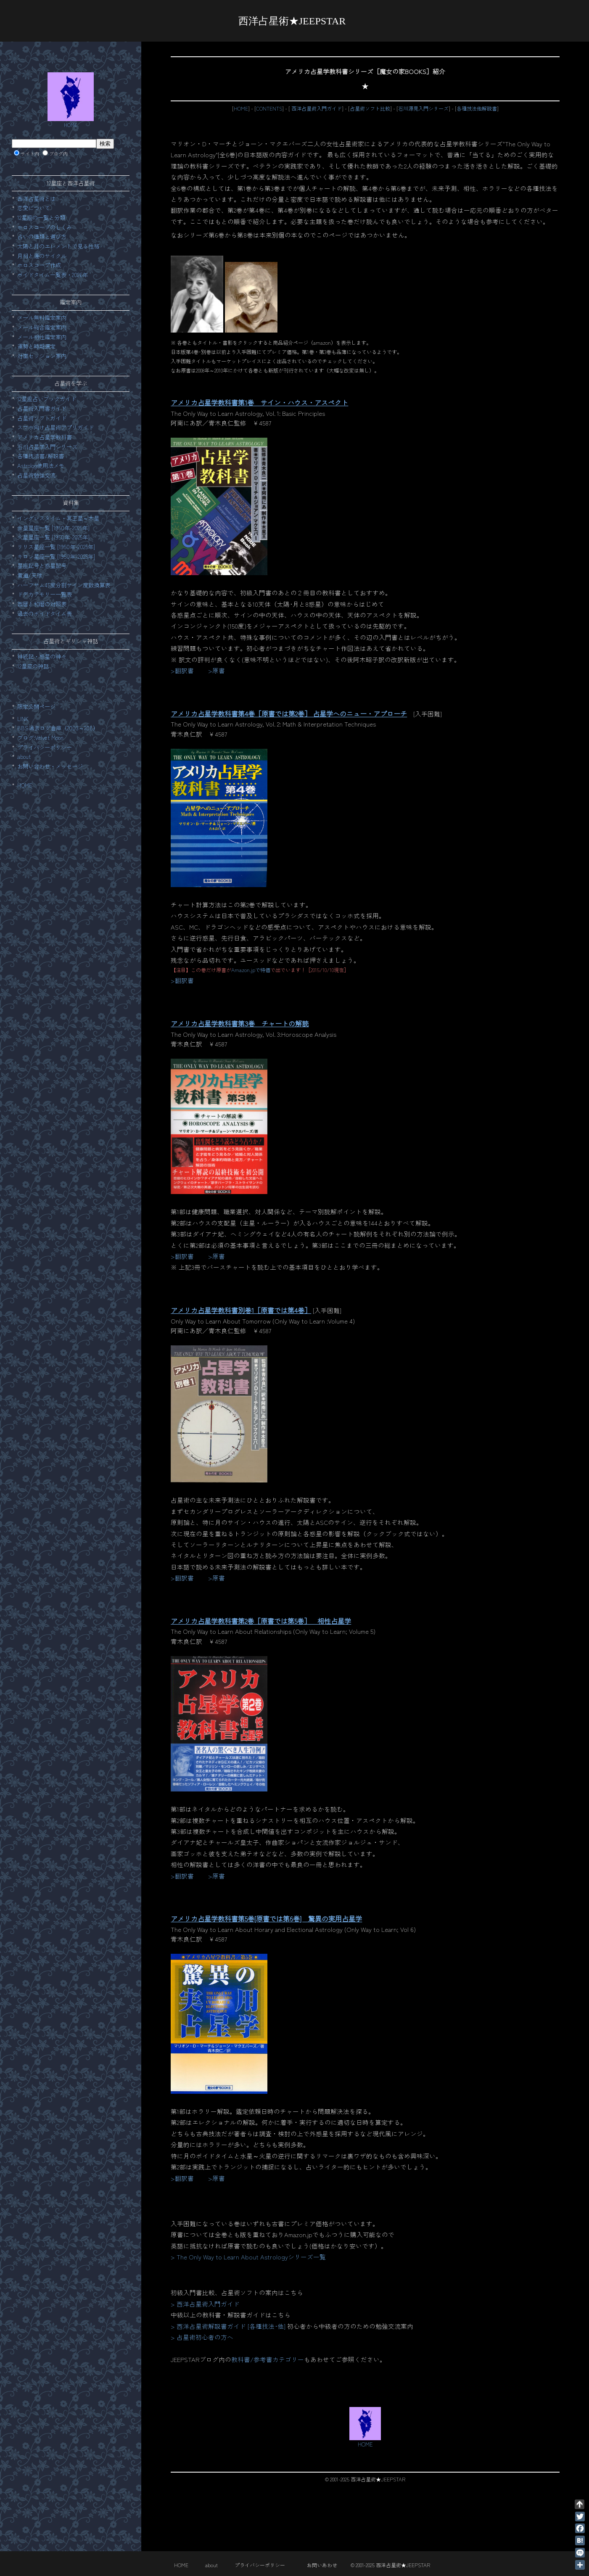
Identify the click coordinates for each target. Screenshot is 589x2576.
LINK (23, 719)
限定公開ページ (36, 707)
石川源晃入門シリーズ (423, 108)
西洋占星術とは (36, 199)
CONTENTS (269, 108)
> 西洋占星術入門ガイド (205, 2303)
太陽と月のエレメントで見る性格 (58, 246)
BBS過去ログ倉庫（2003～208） (57, 728)
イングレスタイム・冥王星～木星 (58, 518)
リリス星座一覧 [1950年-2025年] (56, 547)
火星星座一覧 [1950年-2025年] (53, 537)
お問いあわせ (322, 2564)
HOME (241, 108)
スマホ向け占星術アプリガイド (55, 427)
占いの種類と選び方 (41, 236)
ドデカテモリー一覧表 (44, 594)
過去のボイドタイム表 (44, 614)
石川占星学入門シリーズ (47, 447)
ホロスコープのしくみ (44, 227)
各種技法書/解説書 (40, 456)
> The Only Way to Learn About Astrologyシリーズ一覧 (248, 2256)
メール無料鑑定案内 (41, 318)
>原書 (216, 670)
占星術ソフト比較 (370, 108)
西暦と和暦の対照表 (41, 604)
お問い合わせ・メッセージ (50, 766)
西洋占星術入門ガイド (316, 108)
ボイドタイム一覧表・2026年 (52, 275)
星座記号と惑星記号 (41, 566)
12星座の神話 (33, 666)
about (24, 757)
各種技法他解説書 (477, 108)
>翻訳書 (182, 670)
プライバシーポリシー (44, 747)
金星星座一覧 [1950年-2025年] (53, 528)
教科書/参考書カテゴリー (267, 2359)
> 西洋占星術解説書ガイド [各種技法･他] (228, 2326)
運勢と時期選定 (36, 346)
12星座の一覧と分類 (41, 218)
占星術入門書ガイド (41, 408)
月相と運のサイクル (41, 256)
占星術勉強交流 (36, 475)
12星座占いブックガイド (46, 399)
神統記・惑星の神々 (41, 657)
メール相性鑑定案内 (41, 337)
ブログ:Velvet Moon (40, 738)
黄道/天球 (29, 575)
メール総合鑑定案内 (41, 327)
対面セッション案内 (41, 356)
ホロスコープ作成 (39, 265)
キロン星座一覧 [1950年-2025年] (56, 556)
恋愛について (33, 208)
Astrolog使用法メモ (40, 466)
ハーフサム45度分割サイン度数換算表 (63, 585)
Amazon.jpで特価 (250, 970)
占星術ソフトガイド (41, 418)
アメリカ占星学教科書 (44, 437)
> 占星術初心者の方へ (202, 2337)
